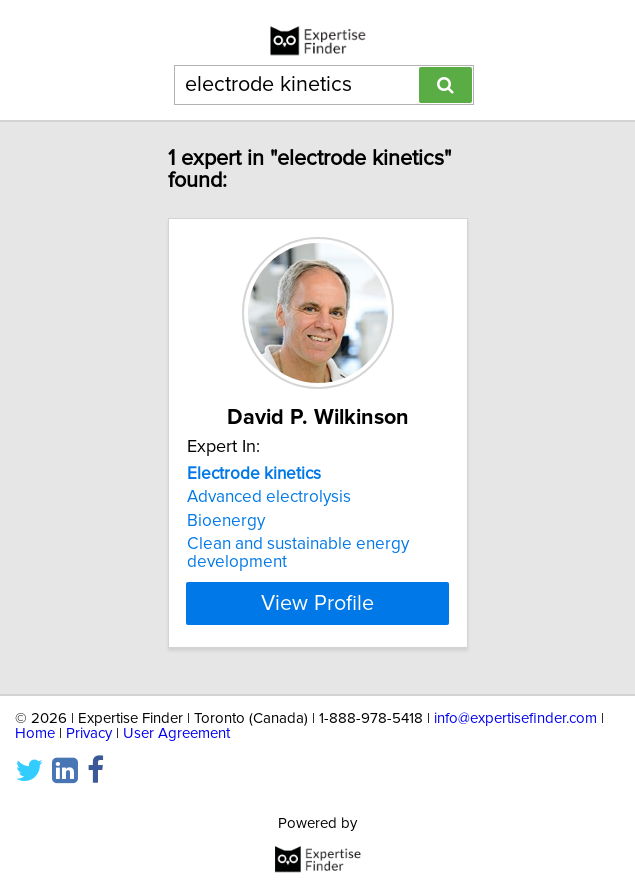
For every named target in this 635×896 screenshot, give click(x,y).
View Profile (317, 603)
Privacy (89, 733)
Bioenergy (226, 521)
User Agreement (176, 733)
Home (35, 733)
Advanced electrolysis (269, 497)
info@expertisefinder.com (515, 718)
